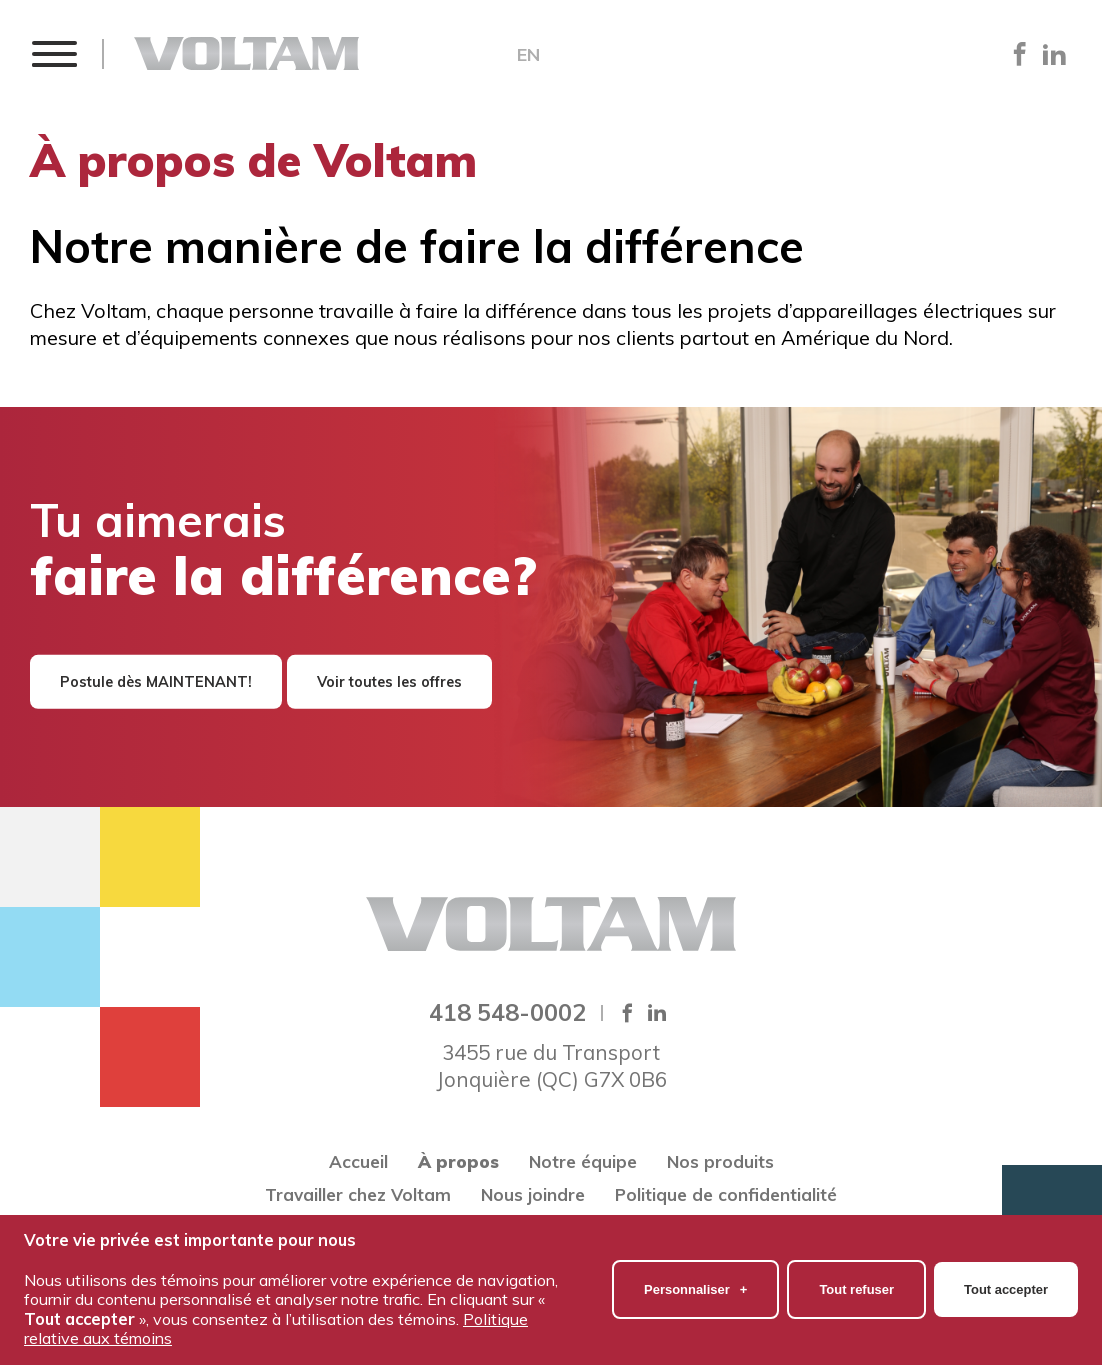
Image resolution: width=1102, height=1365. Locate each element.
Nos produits (720, 1161)
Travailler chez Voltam (358, 1194)
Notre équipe (583, 1161)
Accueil (358, 1161)
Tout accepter (1006, 1282)
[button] (53, 53)
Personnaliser (695, 1282)
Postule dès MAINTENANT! (156, 682)
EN (528, 55)
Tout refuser (856, 1282)
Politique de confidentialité (726, 1194)
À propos (458, 1161)
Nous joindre (533, 1194)
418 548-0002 (507, 1012)
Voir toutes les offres (389, 682)
